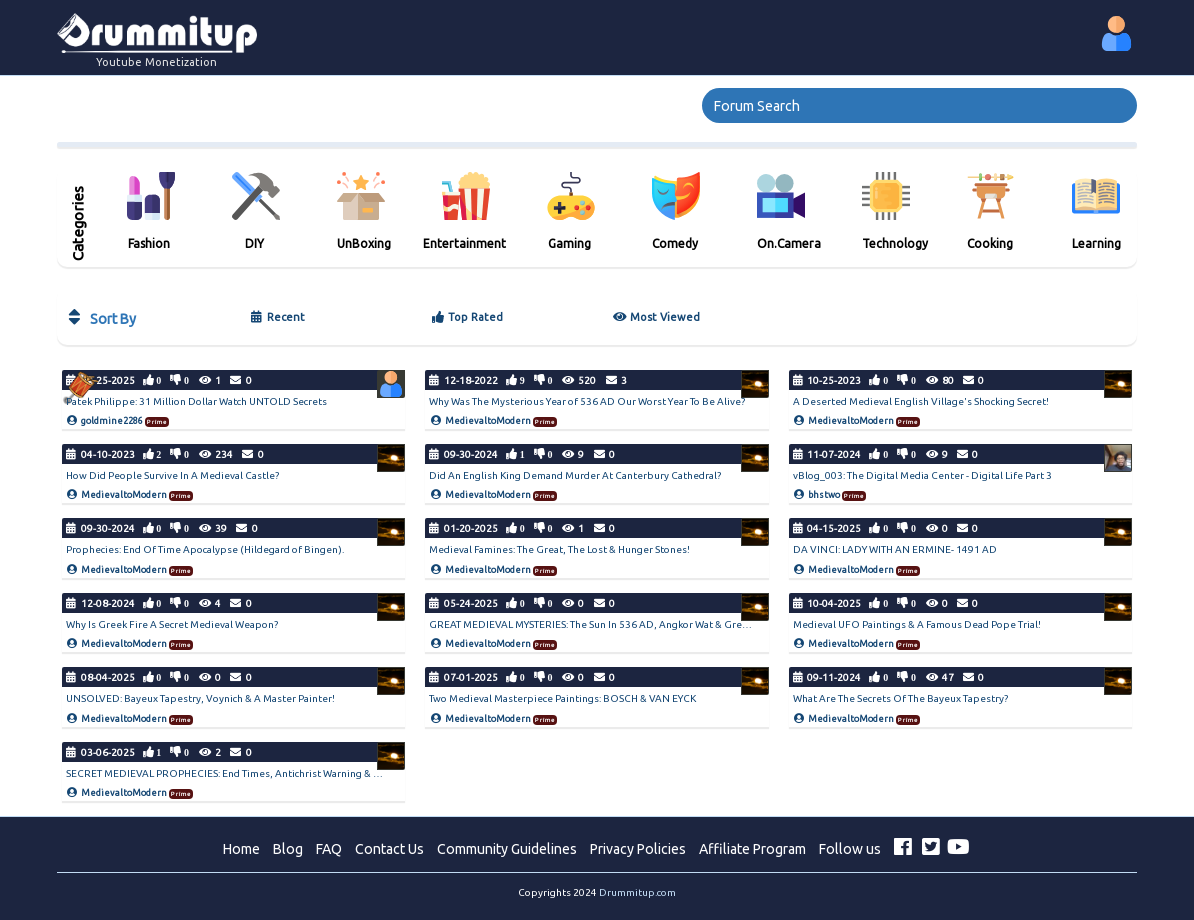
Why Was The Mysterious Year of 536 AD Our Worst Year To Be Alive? (587, 401)
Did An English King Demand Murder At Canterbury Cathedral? (575, 475)
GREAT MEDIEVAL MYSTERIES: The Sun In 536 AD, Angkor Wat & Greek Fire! (603, 624)
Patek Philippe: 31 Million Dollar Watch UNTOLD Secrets (196, 401)
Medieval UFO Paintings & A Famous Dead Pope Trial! (917, 624)
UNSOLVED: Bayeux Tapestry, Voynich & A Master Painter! (200, 698)
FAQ (329, 849)
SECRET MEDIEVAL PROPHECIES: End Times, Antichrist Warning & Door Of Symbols (260, 773)
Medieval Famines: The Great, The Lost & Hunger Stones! (559, 549)
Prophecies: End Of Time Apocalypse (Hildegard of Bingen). (205, 549)
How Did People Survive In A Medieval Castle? (172, 475)
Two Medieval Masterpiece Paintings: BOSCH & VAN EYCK (562, 698)
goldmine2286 (112, 421)
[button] (1116, 32)
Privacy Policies (638, 849)
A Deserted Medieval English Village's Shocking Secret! (921, 401)
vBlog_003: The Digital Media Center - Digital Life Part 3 (922, 475)
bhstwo (824, 495)
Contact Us (389, 849)
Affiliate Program (752, 849)
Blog (288, 849)
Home (241, 849)
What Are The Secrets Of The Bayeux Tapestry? (900, 698)
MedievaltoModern (488, 421)
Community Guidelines (507, 849)
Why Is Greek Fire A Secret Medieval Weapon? (172, 624)
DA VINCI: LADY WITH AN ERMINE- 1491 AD (895, 549)
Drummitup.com (637, 892)
